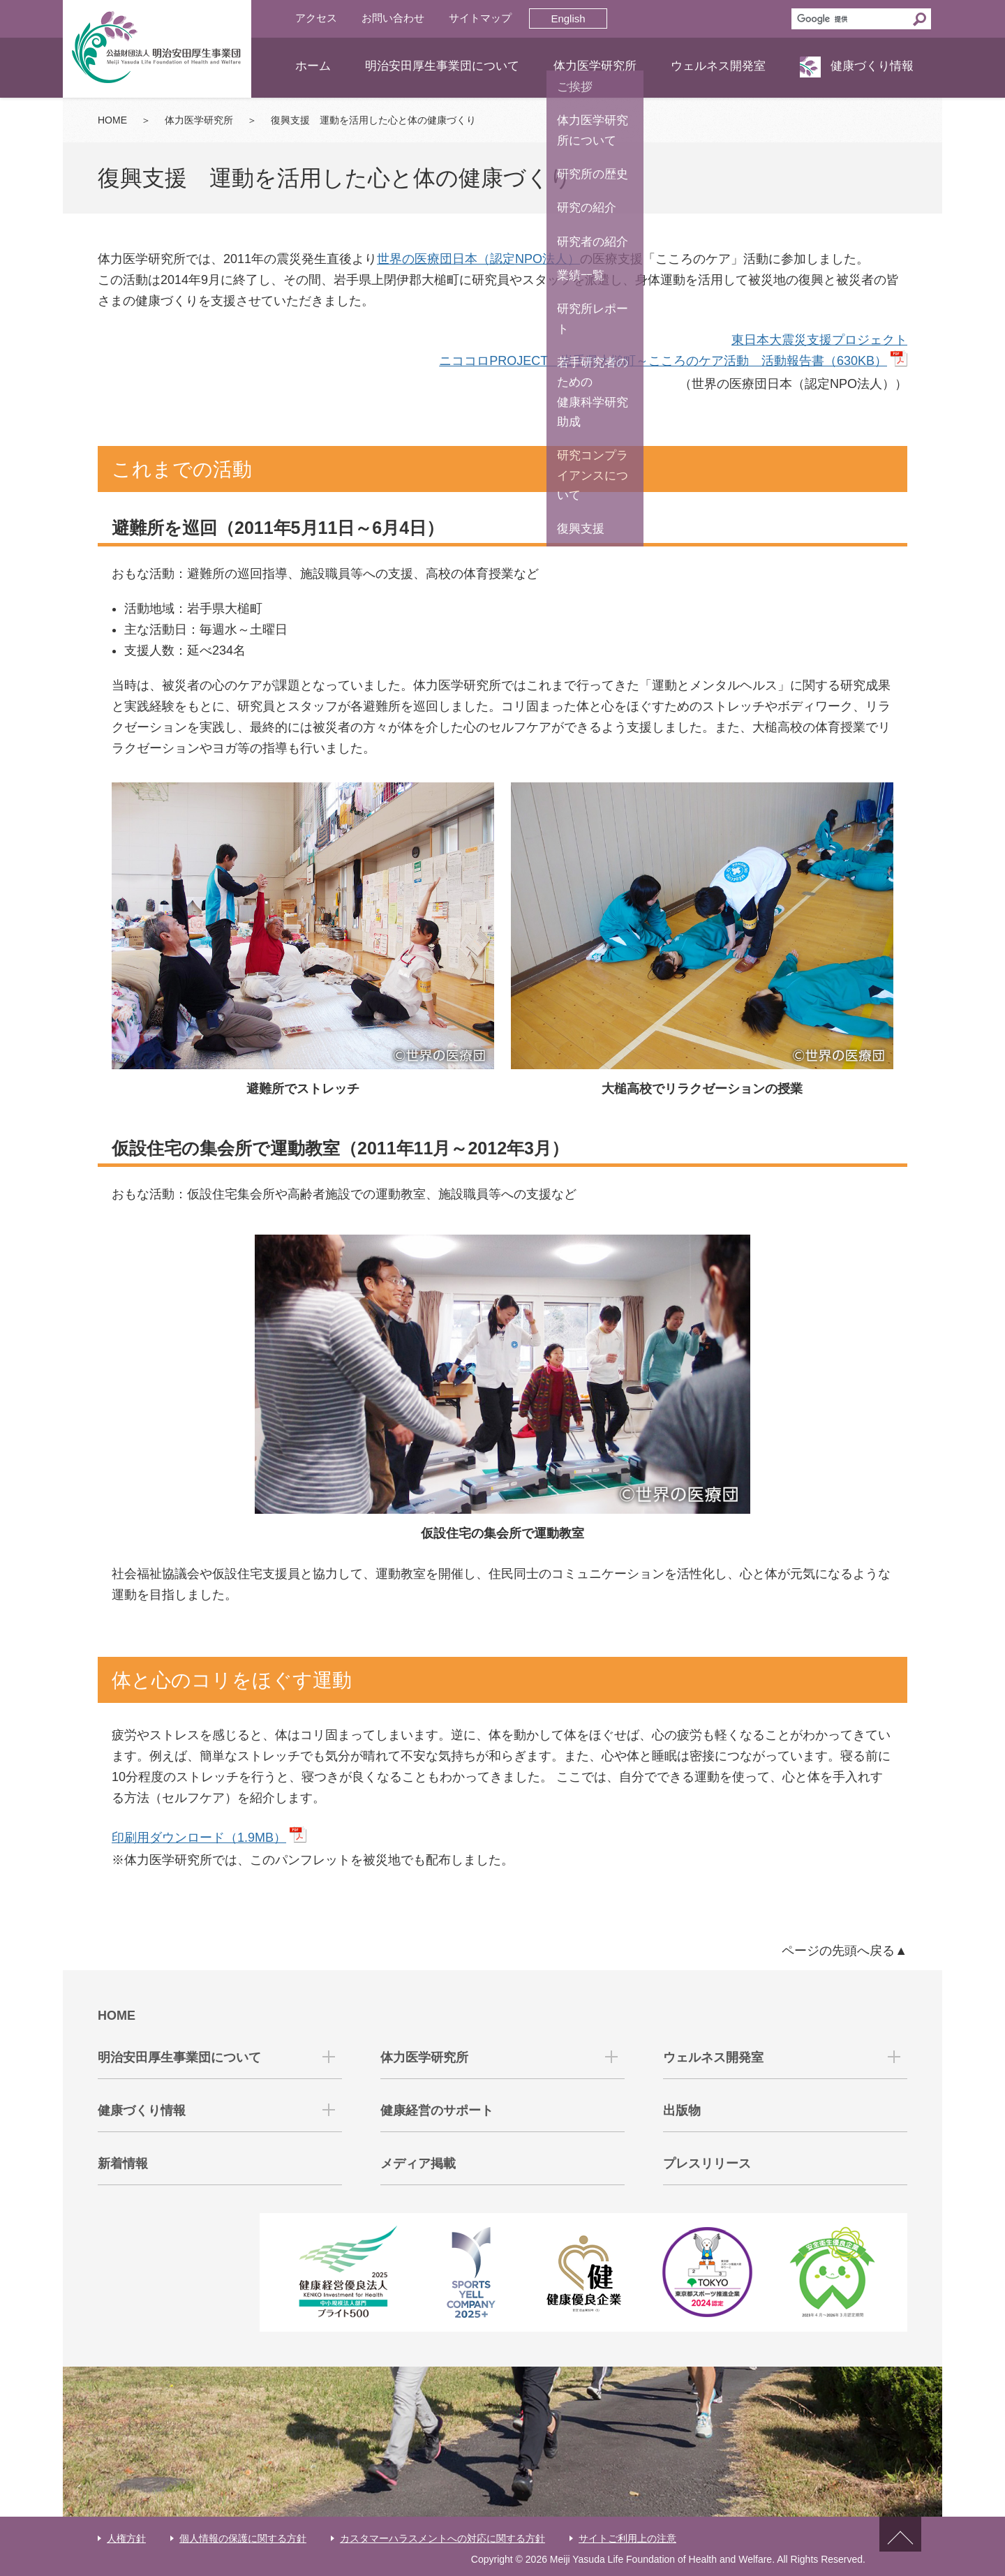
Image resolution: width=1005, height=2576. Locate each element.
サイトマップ (480, 18)
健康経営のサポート (436, 2110)
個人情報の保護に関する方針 (242, 2538)
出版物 (682, 2110)
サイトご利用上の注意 (627, 2538)
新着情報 (123, 2164)
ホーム (313, 66)
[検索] (850, 18)
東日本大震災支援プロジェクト (819, 340)
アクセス (316, 18)
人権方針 (126, 2538)
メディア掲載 (418, 2164)
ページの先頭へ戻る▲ (844, 1951)
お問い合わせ (393, 18)
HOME (112, 120)
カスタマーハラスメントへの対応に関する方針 (442, 2538)
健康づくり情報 (872, 66)
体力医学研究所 (594, 66)
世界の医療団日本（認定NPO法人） (478, 259)
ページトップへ (900, 2546)
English (568, 18)
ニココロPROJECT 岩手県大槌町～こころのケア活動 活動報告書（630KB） (663, 361)
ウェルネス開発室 (718, 66)
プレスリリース (707, 2164)
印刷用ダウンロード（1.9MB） (199, 1838)
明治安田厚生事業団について (442, 66)
